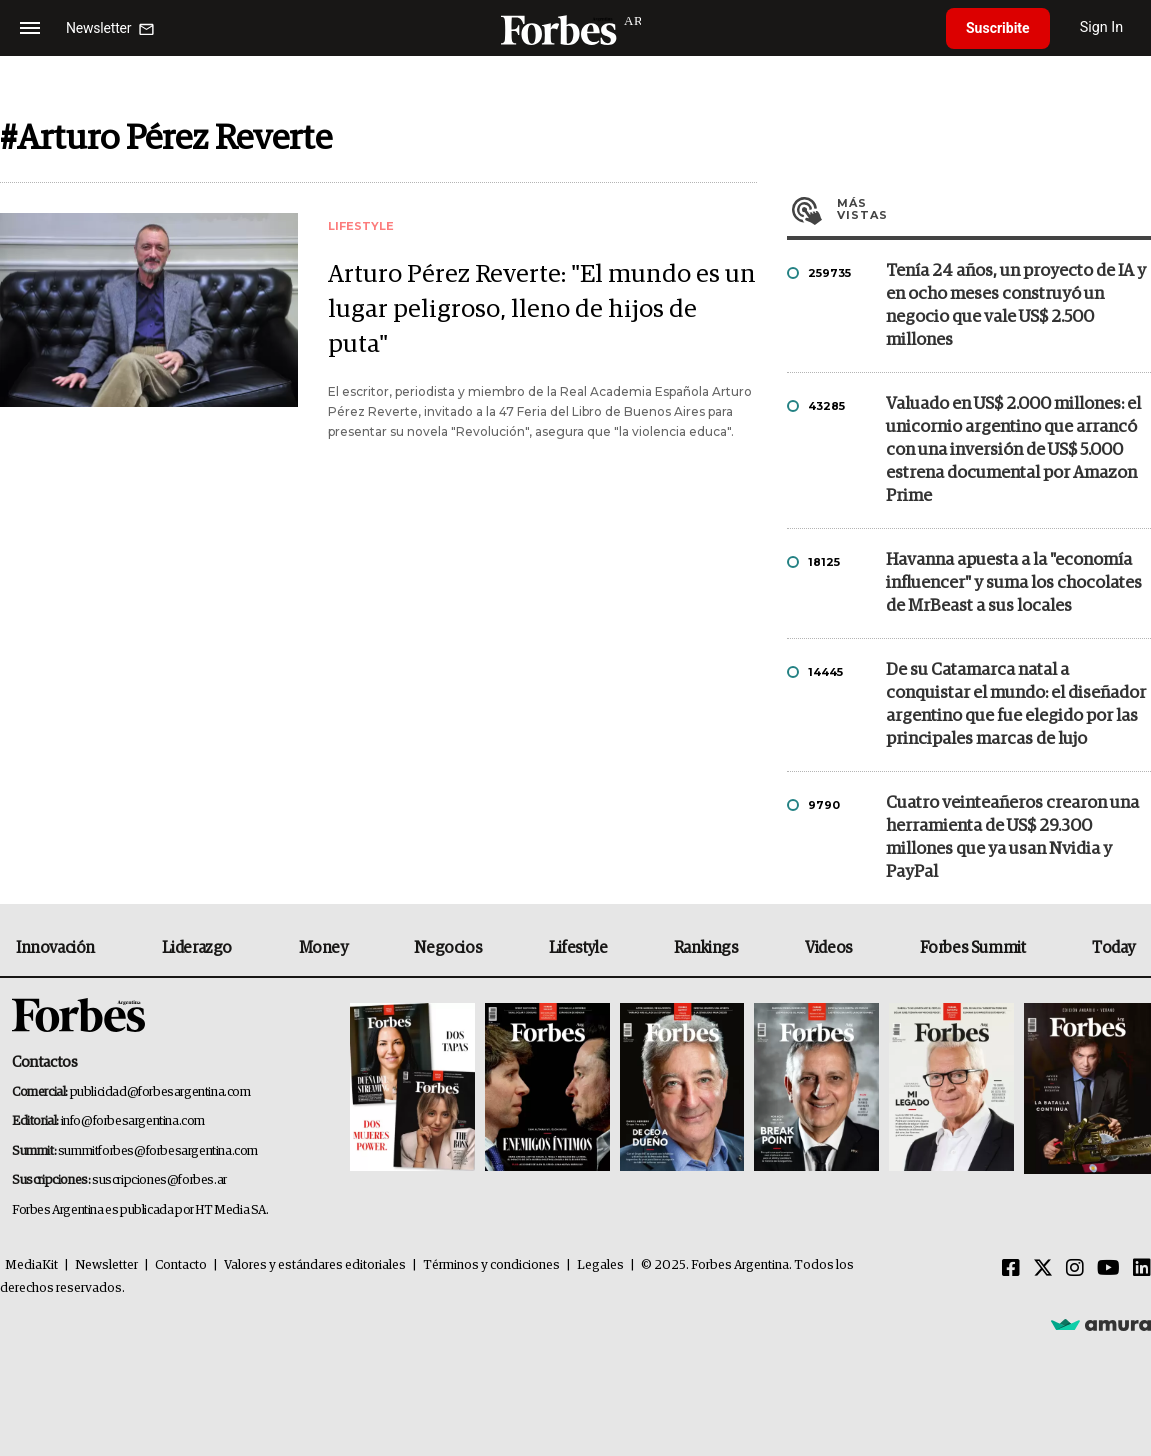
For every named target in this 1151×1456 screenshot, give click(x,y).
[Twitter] (1043, 1269)
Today (1113, 948)
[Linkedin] (1142, 1269)
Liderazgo (197, 948)
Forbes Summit (973, 948)
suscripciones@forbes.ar (159, 1180)
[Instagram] (1075, 1269)
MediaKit (31, 1265)
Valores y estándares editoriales (315, 1265)
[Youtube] (1108, 1269)
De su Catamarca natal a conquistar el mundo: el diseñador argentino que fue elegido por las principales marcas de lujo (1016, 705)
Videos (829, 948)
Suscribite (998, 28)
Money (323, 948)
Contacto (181, 1265)
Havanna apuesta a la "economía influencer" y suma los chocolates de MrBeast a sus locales (1014, 583)
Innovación (55, 948)
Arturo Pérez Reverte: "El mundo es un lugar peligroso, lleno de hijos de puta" (542, 309)
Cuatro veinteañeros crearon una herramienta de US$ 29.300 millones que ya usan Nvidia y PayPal (1012, 838)
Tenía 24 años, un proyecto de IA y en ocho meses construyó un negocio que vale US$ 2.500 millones (1016, 306)
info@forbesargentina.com (133, 1121)
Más (994, 209)
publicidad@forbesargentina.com (160, 1092)
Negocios (448, 948)
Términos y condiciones (491, 1265)
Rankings (706, 948)
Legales (600, 1265)
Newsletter (106, 1265)
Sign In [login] (1102, 27)
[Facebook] (1011, 1269)
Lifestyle (578, 948)
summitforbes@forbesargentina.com (158, 1151)
